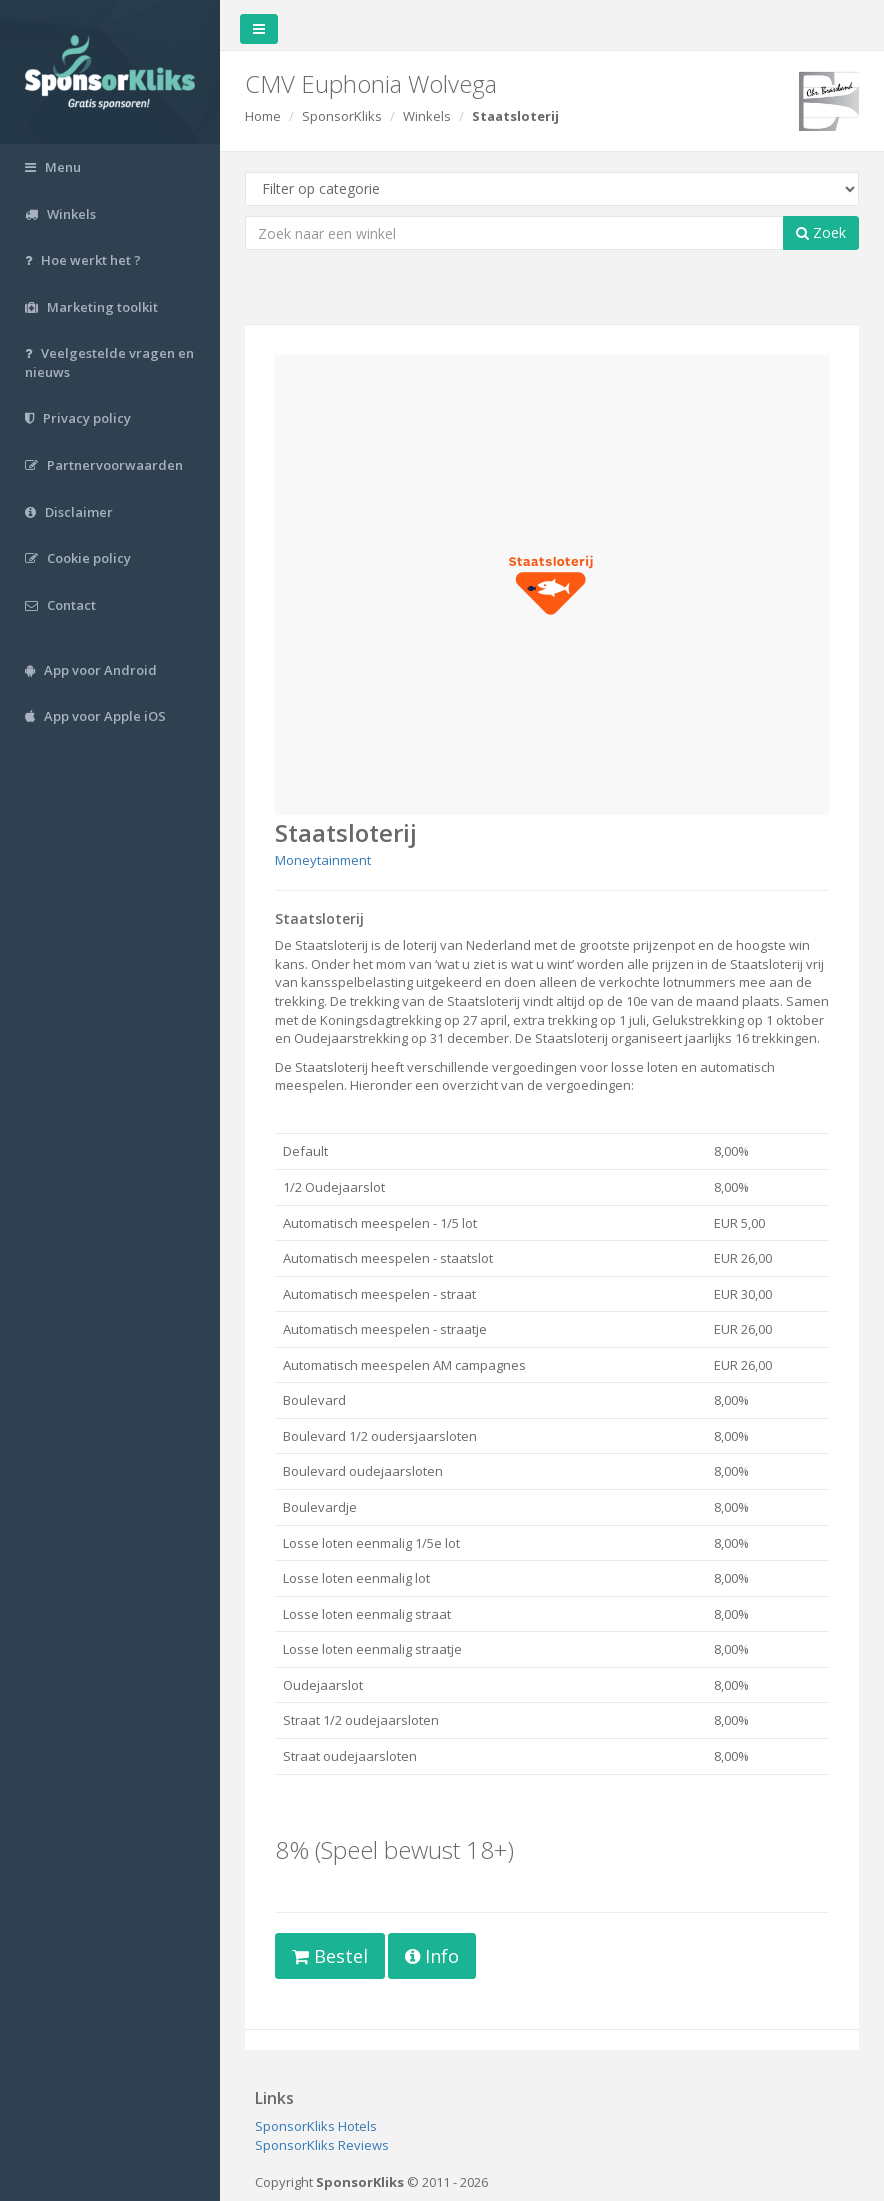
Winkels (427, 116)
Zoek (821, 232)
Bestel (330, 1956)
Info (432, 1956)
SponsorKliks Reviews (322, 2145)
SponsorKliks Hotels (316, 2126)
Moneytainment (323, 860)
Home (263, 116)
